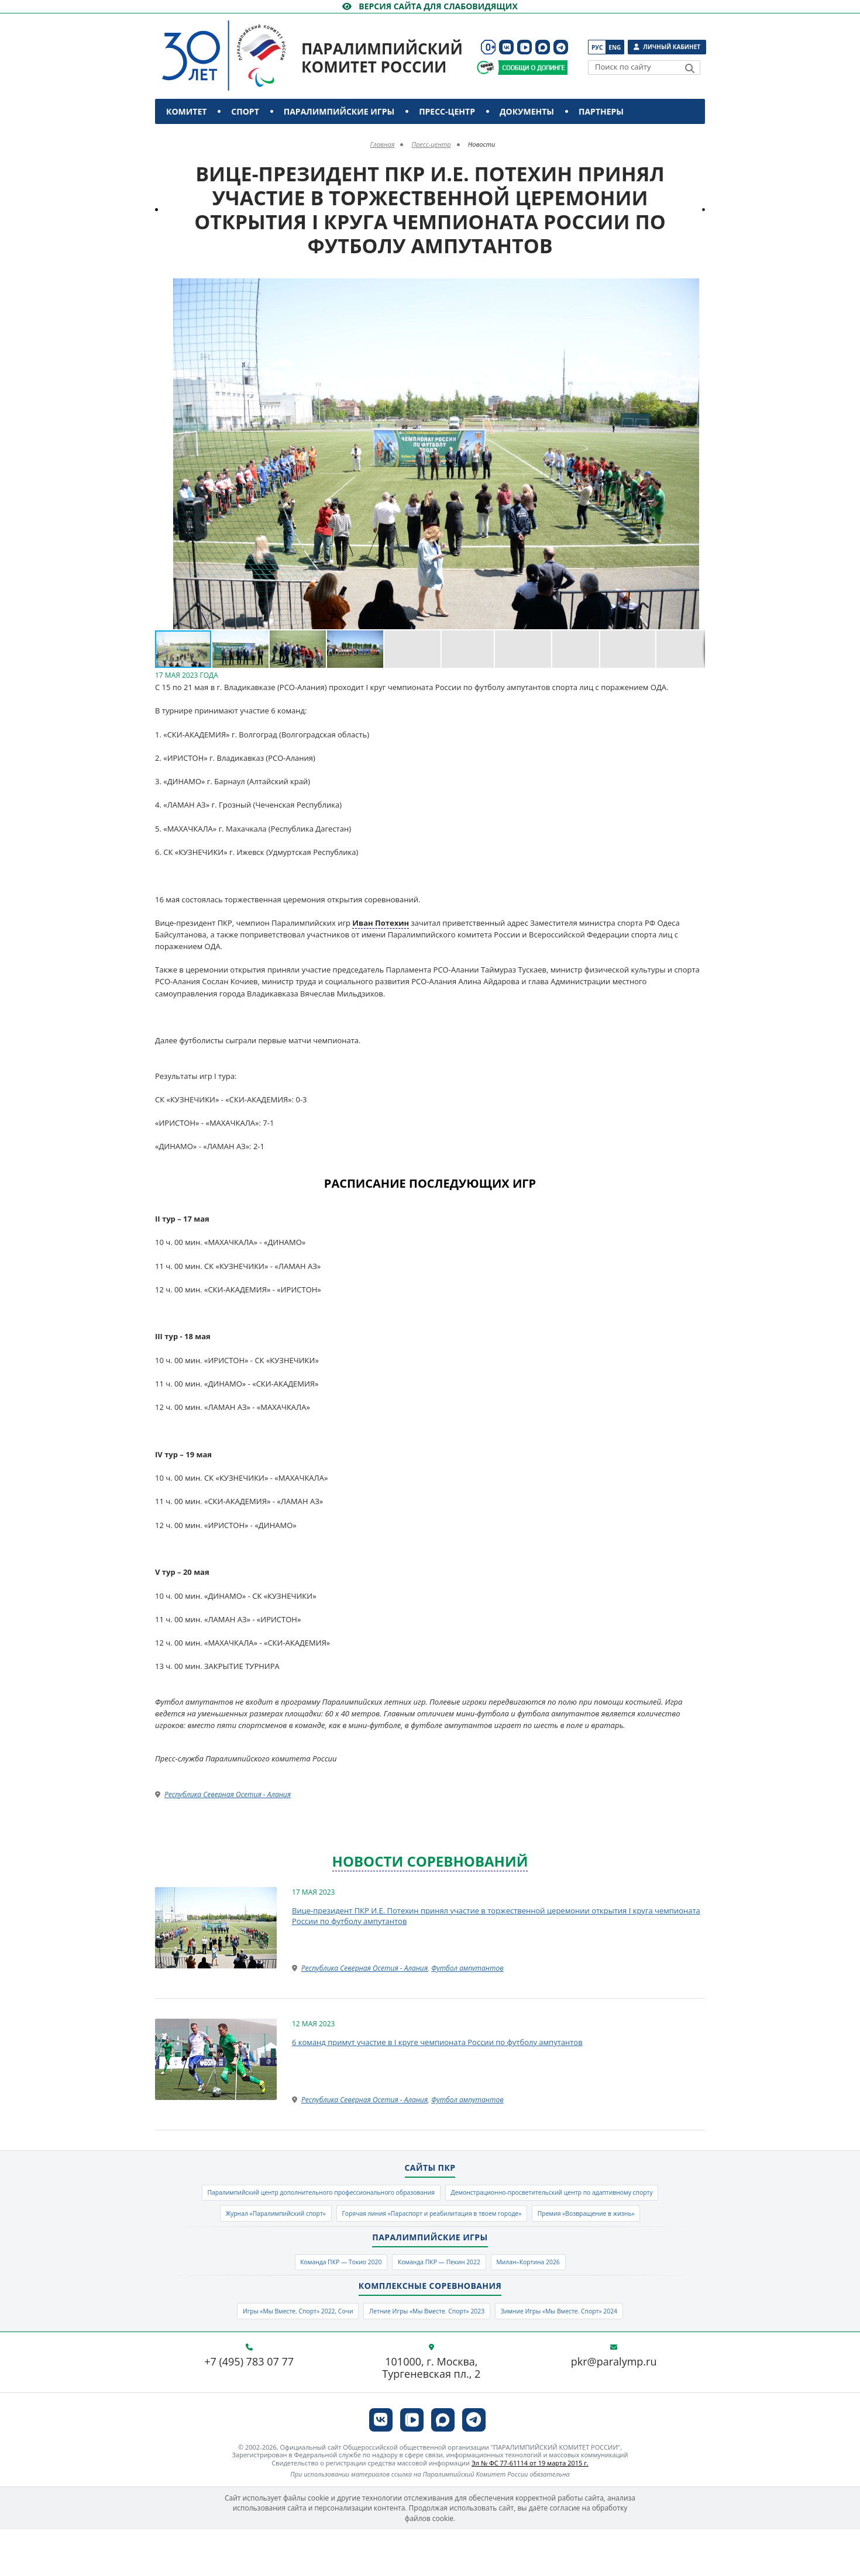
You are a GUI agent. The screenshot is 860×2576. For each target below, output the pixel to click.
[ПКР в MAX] (542, 47)
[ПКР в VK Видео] (524, 47)
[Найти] (689, 68)
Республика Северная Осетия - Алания (227, 1794)
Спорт (245, 111)
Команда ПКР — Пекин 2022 (441, 2301)
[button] (694, 289)
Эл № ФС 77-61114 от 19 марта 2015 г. (530, 2509)
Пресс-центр (447, 111)
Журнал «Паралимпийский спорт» (568, 2221)
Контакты (191, 136)
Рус (597, 47)
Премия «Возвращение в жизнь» (553, 2247)
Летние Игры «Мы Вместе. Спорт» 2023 (425, 2355)
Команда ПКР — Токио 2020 (316, 2301)
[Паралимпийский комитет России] (245, 45)
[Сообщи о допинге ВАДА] (485, 67)
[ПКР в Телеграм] (560, 47)
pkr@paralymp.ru (614, 2408)
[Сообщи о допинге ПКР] (532, 67)
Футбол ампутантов (467, 1968)
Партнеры (601, 111)
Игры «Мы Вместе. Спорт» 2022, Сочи (262, 2355)
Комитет (186, 111)
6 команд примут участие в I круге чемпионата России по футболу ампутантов (437, 2042)
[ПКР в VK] (506, 47)
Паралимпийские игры (339, 111)
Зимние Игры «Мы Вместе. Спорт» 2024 (594, 2355)
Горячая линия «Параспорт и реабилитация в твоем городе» (357, 2247)
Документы (527, 111)
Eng (614, 47)
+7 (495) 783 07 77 (249, 2408)
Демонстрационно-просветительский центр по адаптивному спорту (356, 2221)
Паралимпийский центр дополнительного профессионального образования (430, 2195)
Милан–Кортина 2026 (555, 2301)
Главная (382, 144)
